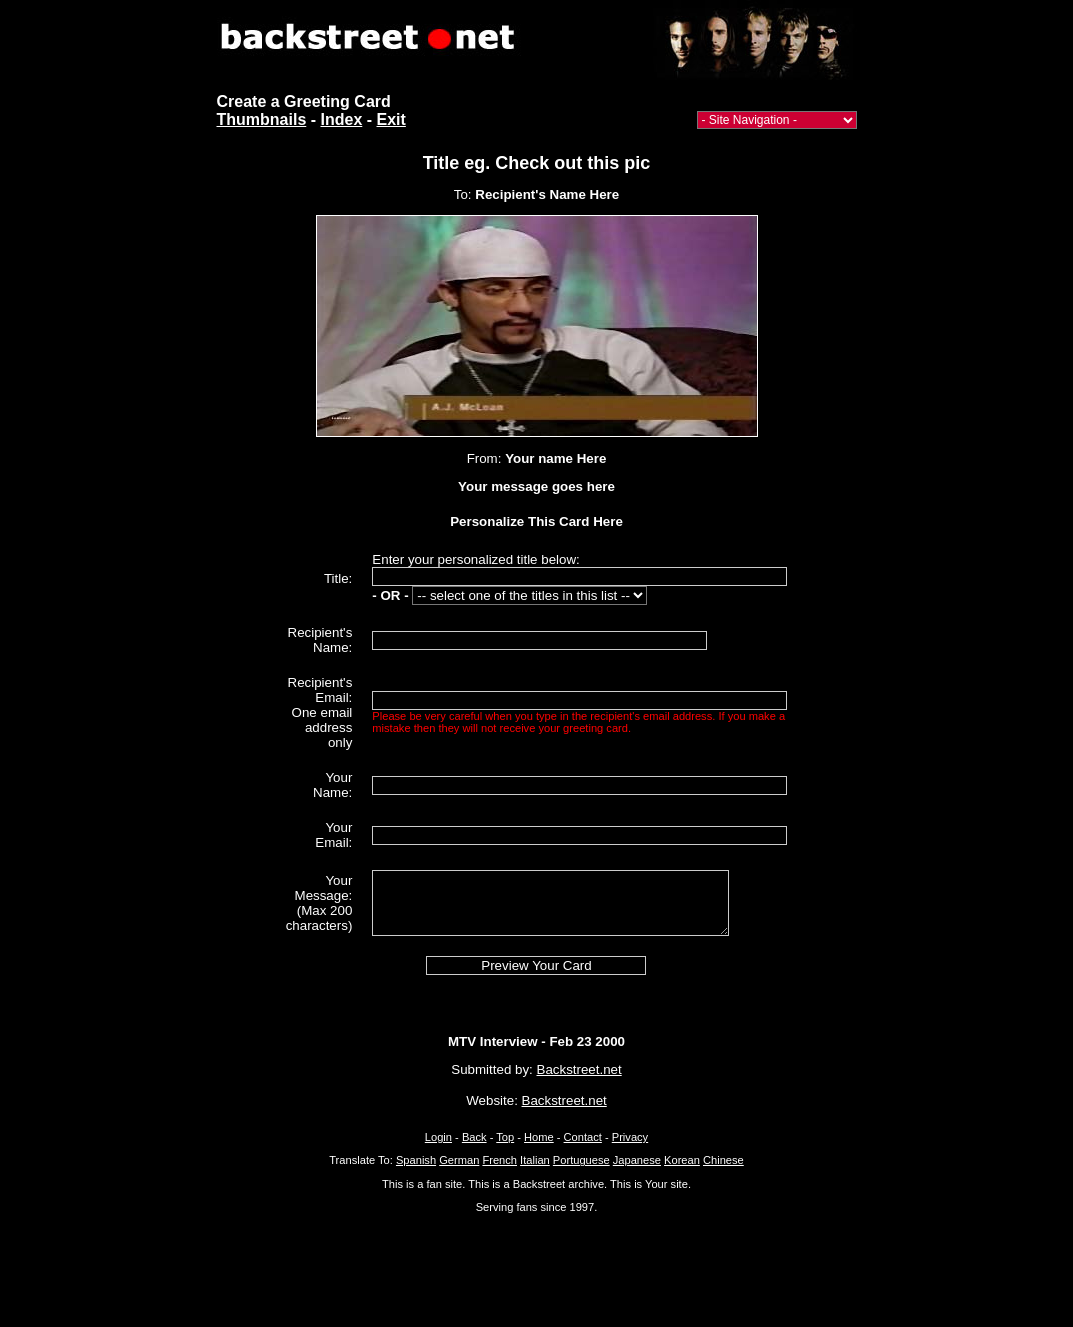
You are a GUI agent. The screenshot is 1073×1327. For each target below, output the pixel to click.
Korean (682, 1160)
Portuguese (581, 1160)
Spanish (416, 1160)
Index (342, 119)
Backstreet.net (579, 1069)
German (459, 1160)
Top (505, 1137)
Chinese (723, 1160)
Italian (535, 1160)
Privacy (630, 1137)
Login (438, 1137)
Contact (583, 1137)
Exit (391, 119)
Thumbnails (262, 119)
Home (539, 1137)
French (499, 1160)
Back (474, 1137)
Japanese (637, 1160)
